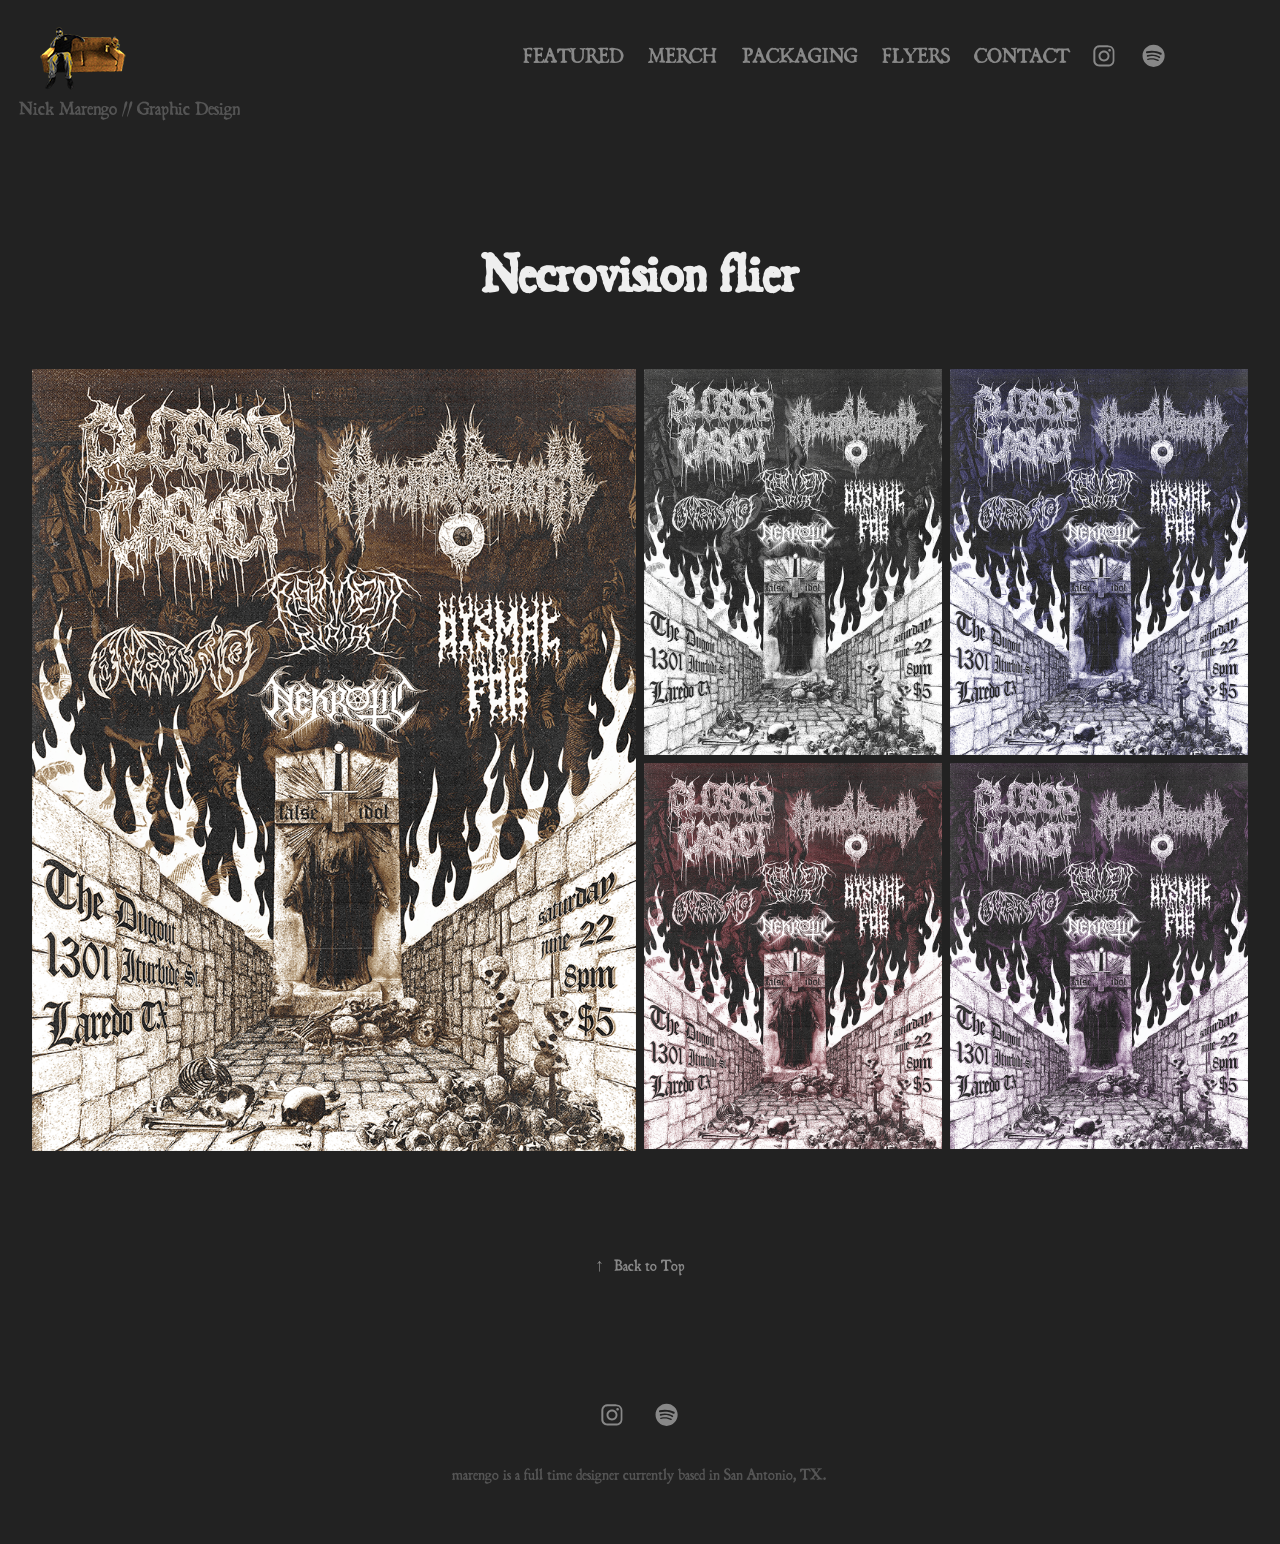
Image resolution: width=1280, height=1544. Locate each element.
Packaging (800, 56)
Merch (682, 56)
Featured (573, 56)
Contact (1021, 56)
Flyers (916, 56)
